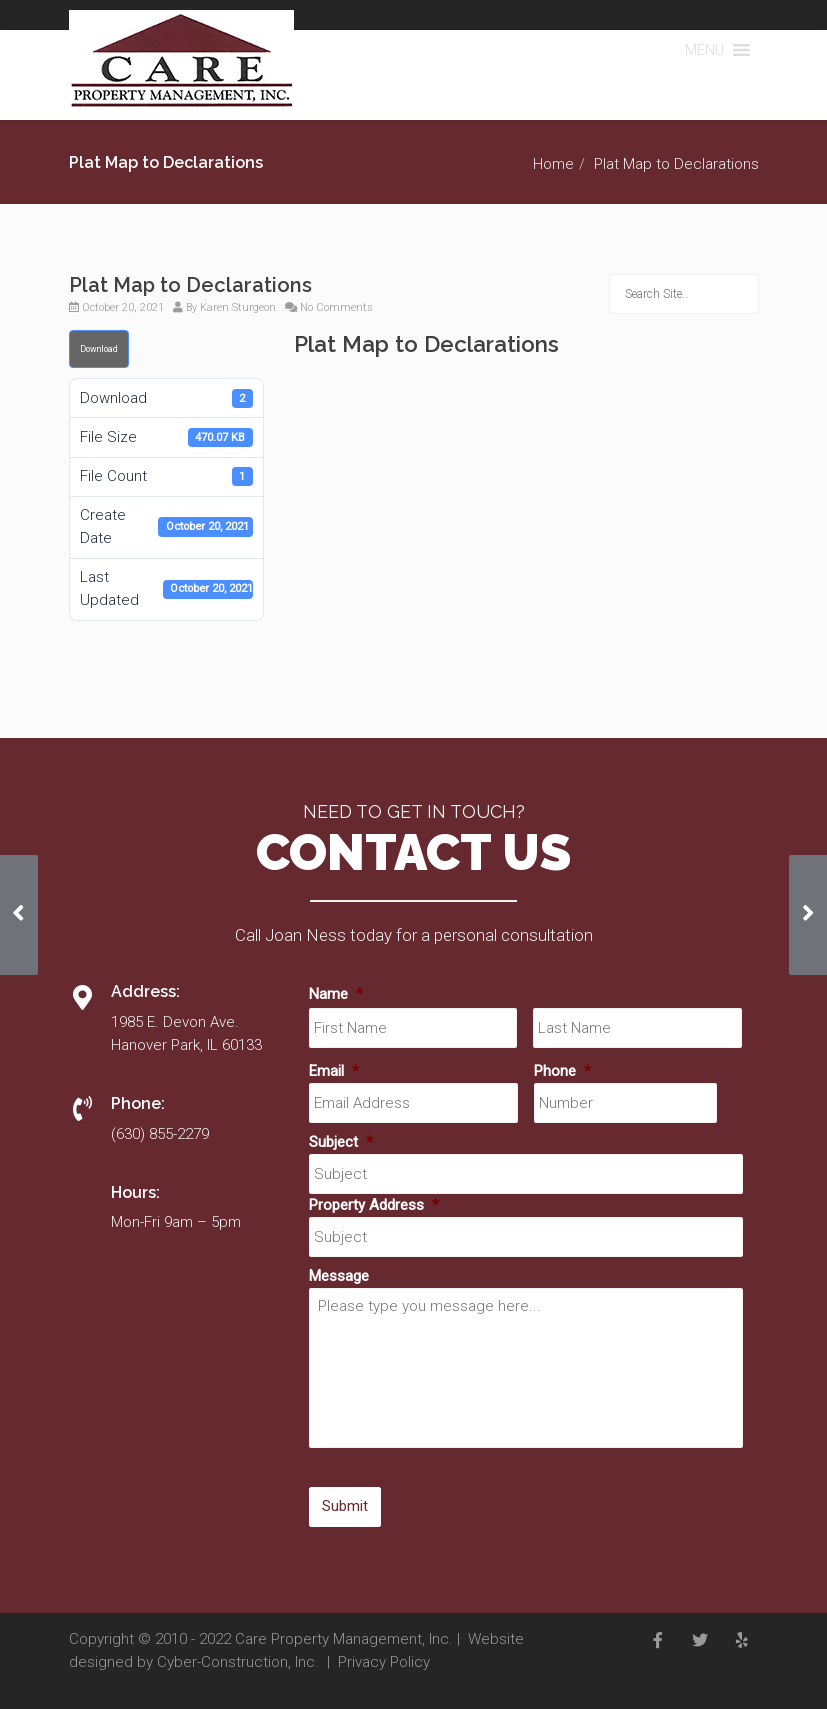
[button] (704, 50)
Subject (341, 1142)
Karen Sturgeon (238, 307)
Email (334, 1071)
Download (99, 349)
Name (336, 994)
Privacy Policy (384, 1662)
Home (553, 164)
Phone (562, 1071)
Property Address (374, 1205)
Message (339, 1276)
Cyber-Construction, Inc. (238, 1662)
